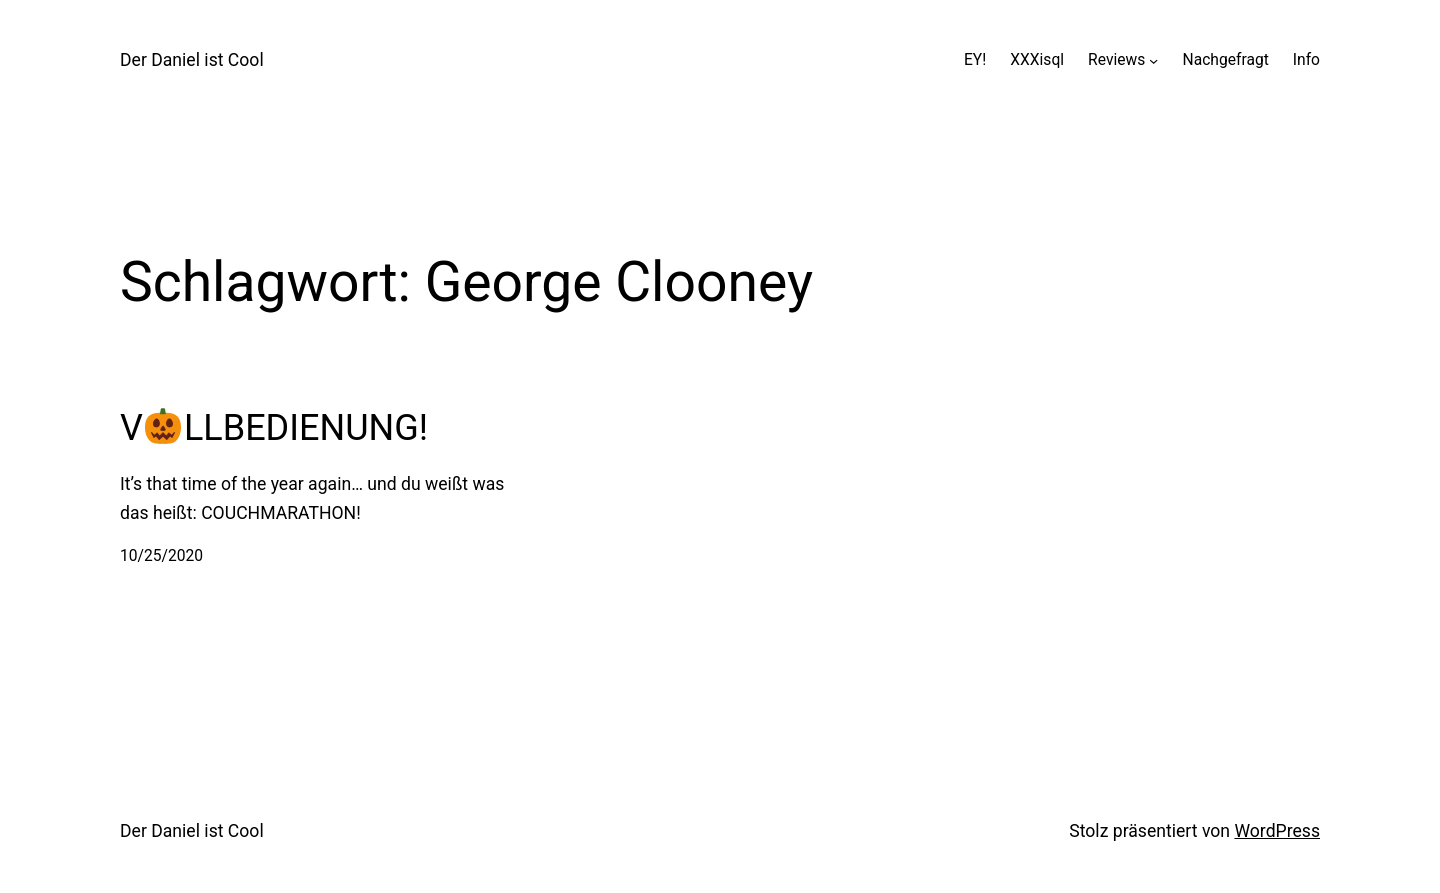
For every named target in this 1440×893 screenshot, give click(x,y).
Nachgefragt (1226, 60)
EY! (975, 60)
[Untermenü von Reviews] (1153, 60)
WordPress (1277, 831)
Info (1306, 60)
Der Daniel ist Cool (192, 60)
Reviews (1116, 60)
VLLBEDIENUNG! (274, 428)
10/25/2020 (161, 556)
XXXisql (1037, 60)
